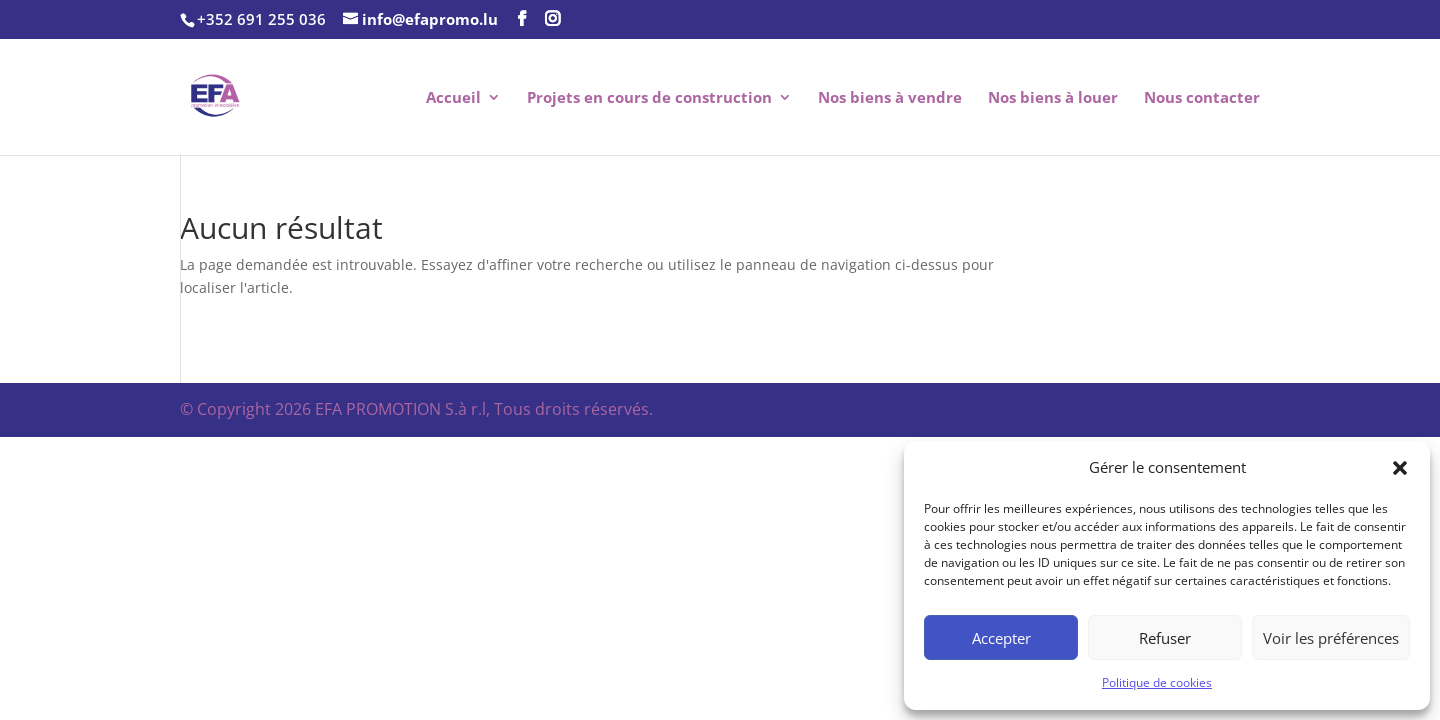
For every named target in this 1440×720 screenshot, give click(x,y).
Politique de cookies (1157, 682)
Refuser (1165, 638)
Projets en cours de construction (649, 98)
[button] (1400, 468)
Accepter (1001, 638)
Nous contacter (1202, 98)
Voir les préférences (1331, 638)
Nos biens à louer (1053, 98)
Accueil (453, 98)
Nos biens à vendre (890, 98)
